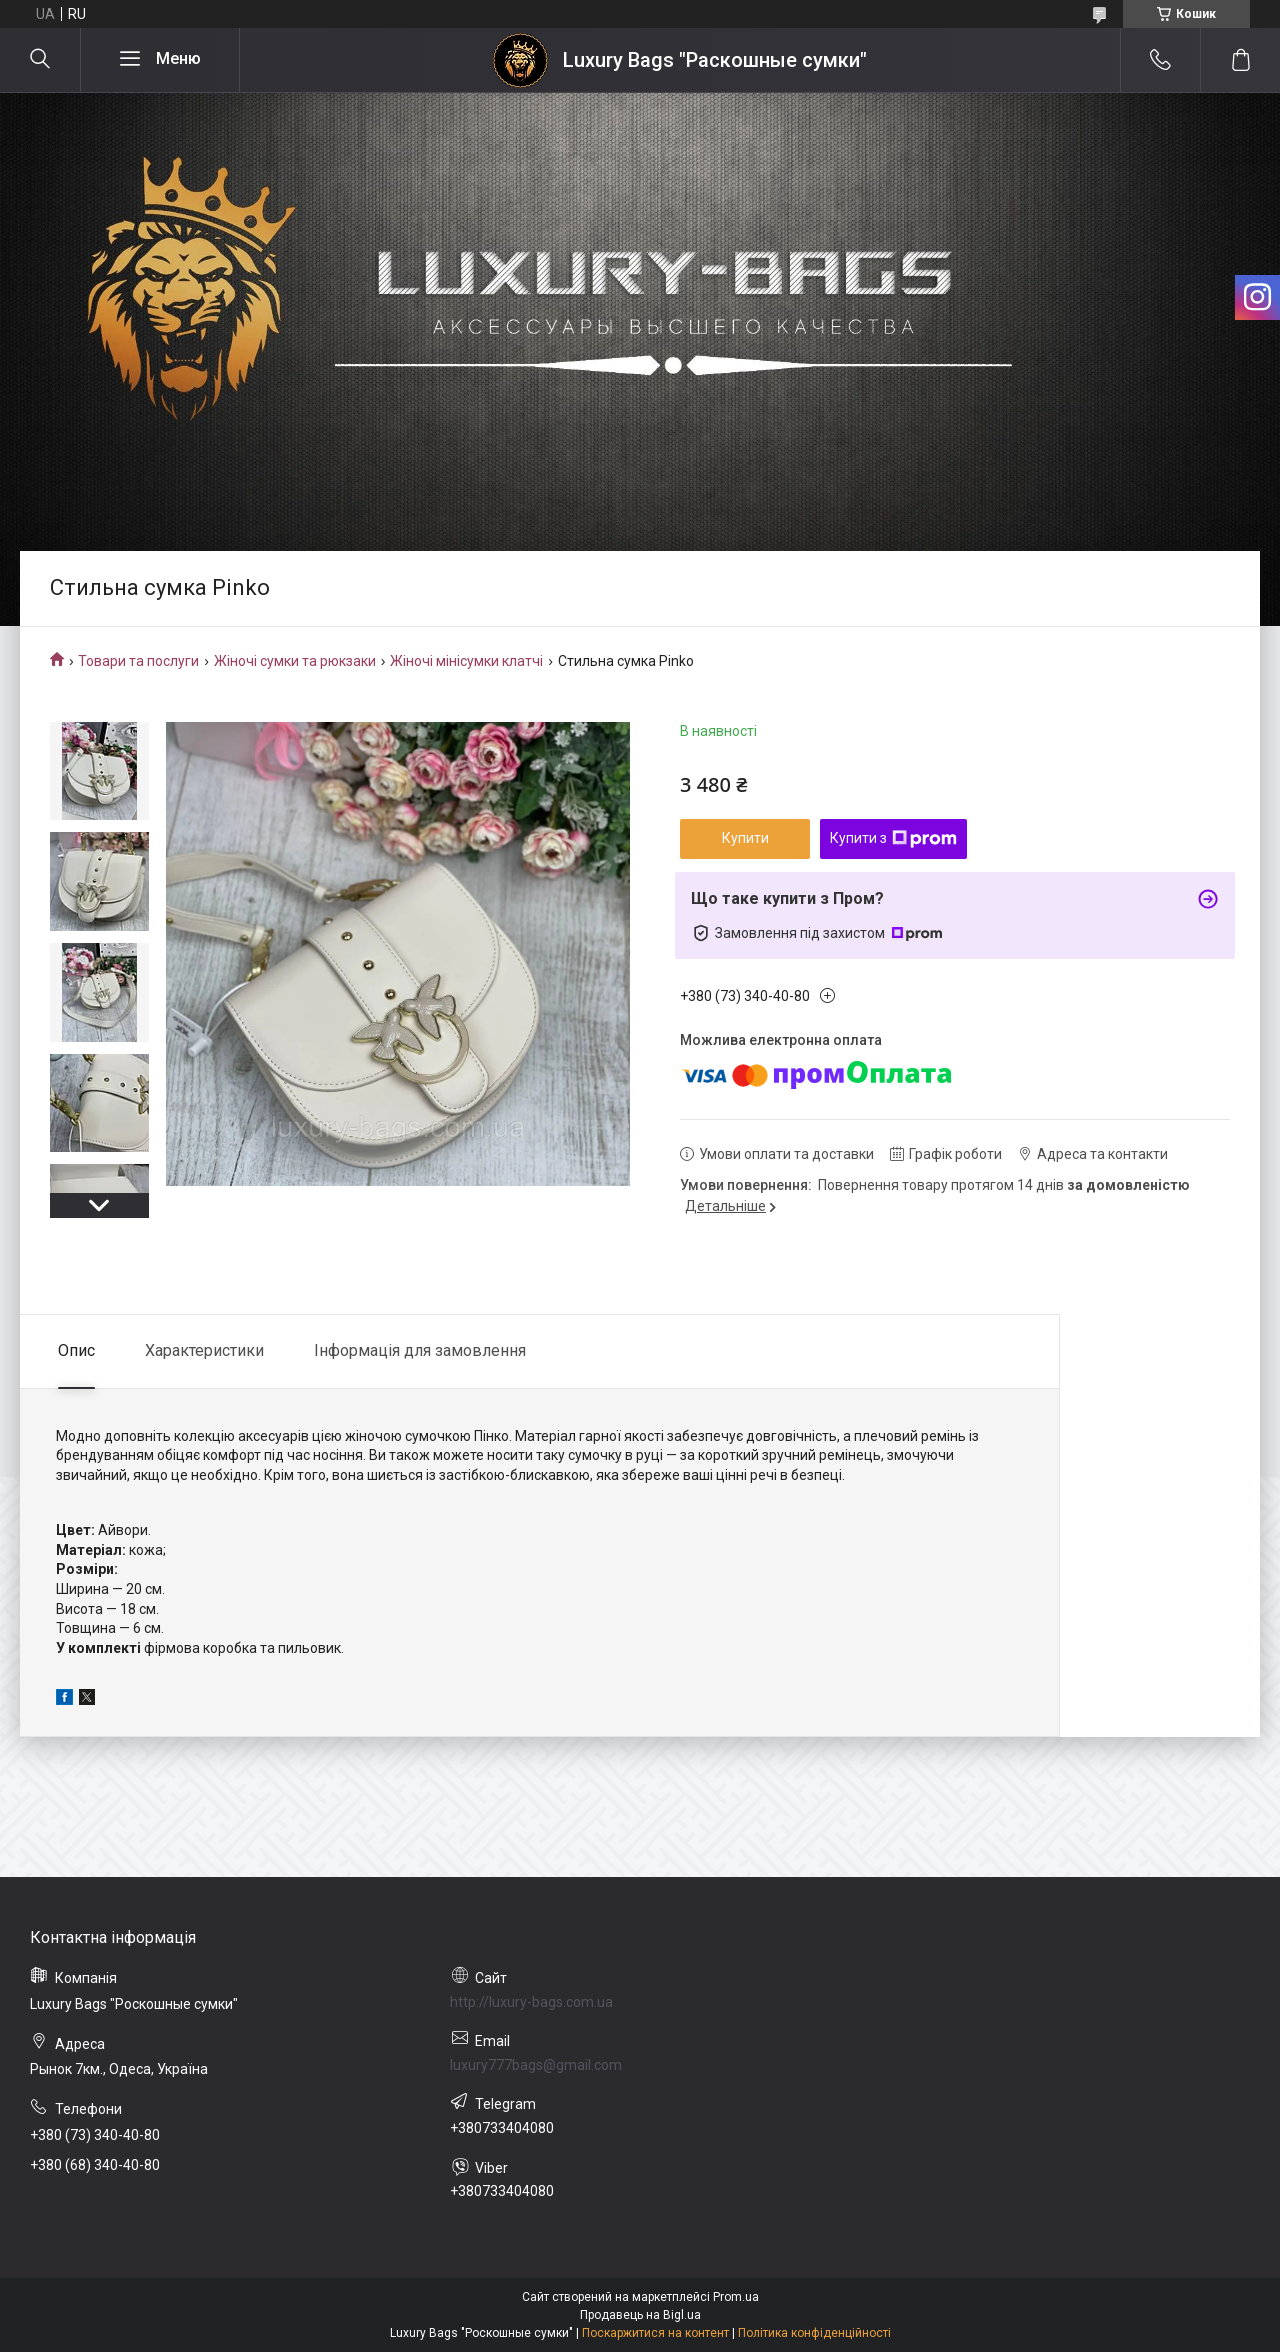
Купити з (893, 839)
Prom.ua (736, 2297)
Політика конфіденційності (814, 2333)
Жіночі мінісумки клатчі (466, 661)
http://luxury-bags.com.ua (531, 2002)
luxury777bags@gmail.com (536, 2065)
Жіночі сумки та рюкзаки (295, 661)
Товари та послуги (138, 661)
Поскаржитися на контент (655, 2333)
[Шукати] (40, 60)
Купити (745, 838)
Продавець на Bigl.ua (640, 2315)
